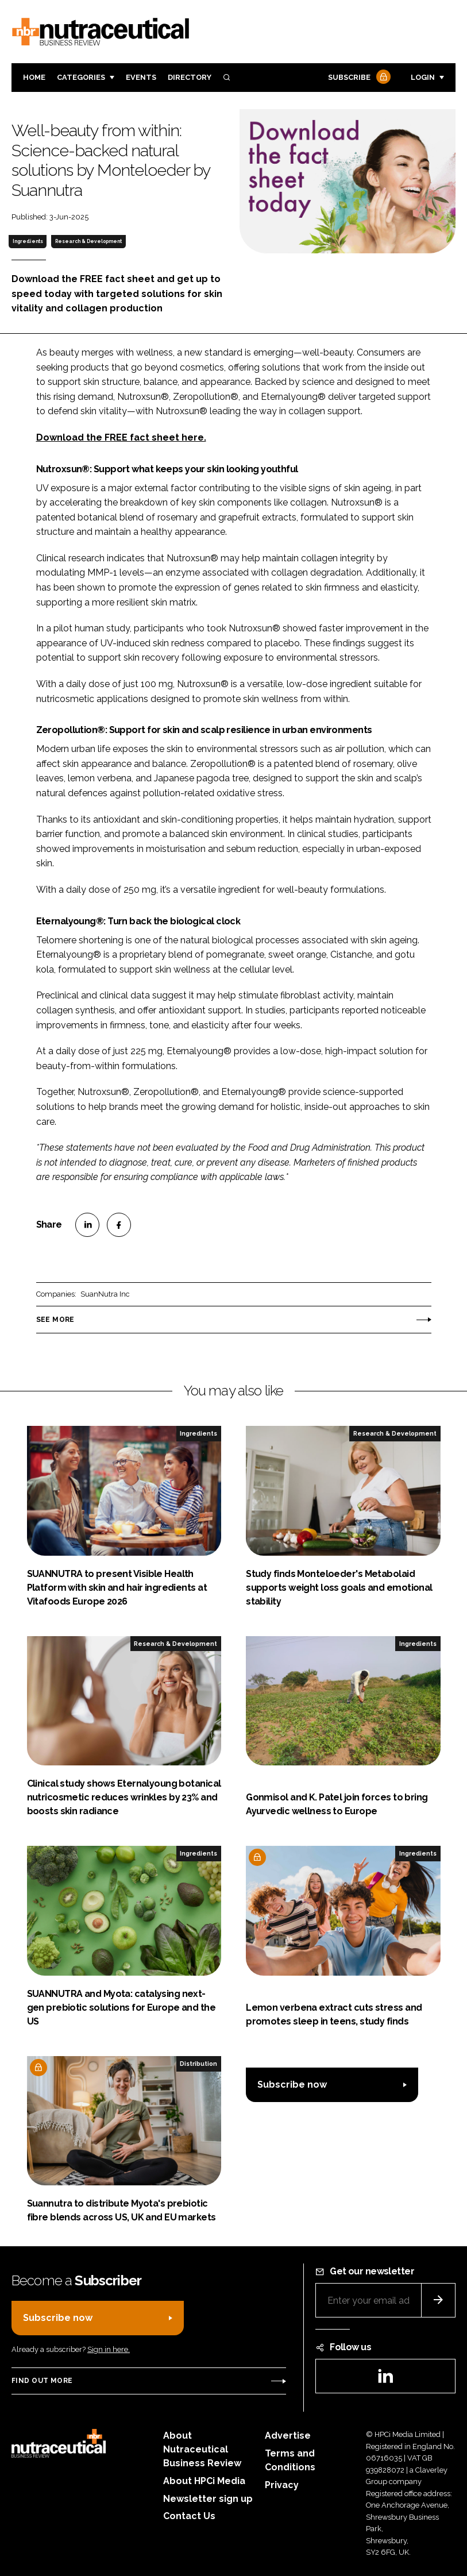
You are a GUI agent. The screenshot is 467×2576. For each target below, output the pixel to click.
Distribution (198, 2063)
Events (141, 77)
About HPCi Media (204, 2480)
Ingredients (28, 241)
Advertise (288, 2435)
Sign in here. (108, 2349)
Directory (189, 77)
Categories (81, 77)
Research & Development (88, 241)
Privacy (282, 2484)
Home (34, 77)
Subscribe (358, 77)
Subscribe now (292, 2084)
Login (423, 77)
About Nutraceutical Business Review (202, 2449)
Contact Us (189, 2516)
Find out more (41, 2381)
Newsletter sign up (208, 2498)
